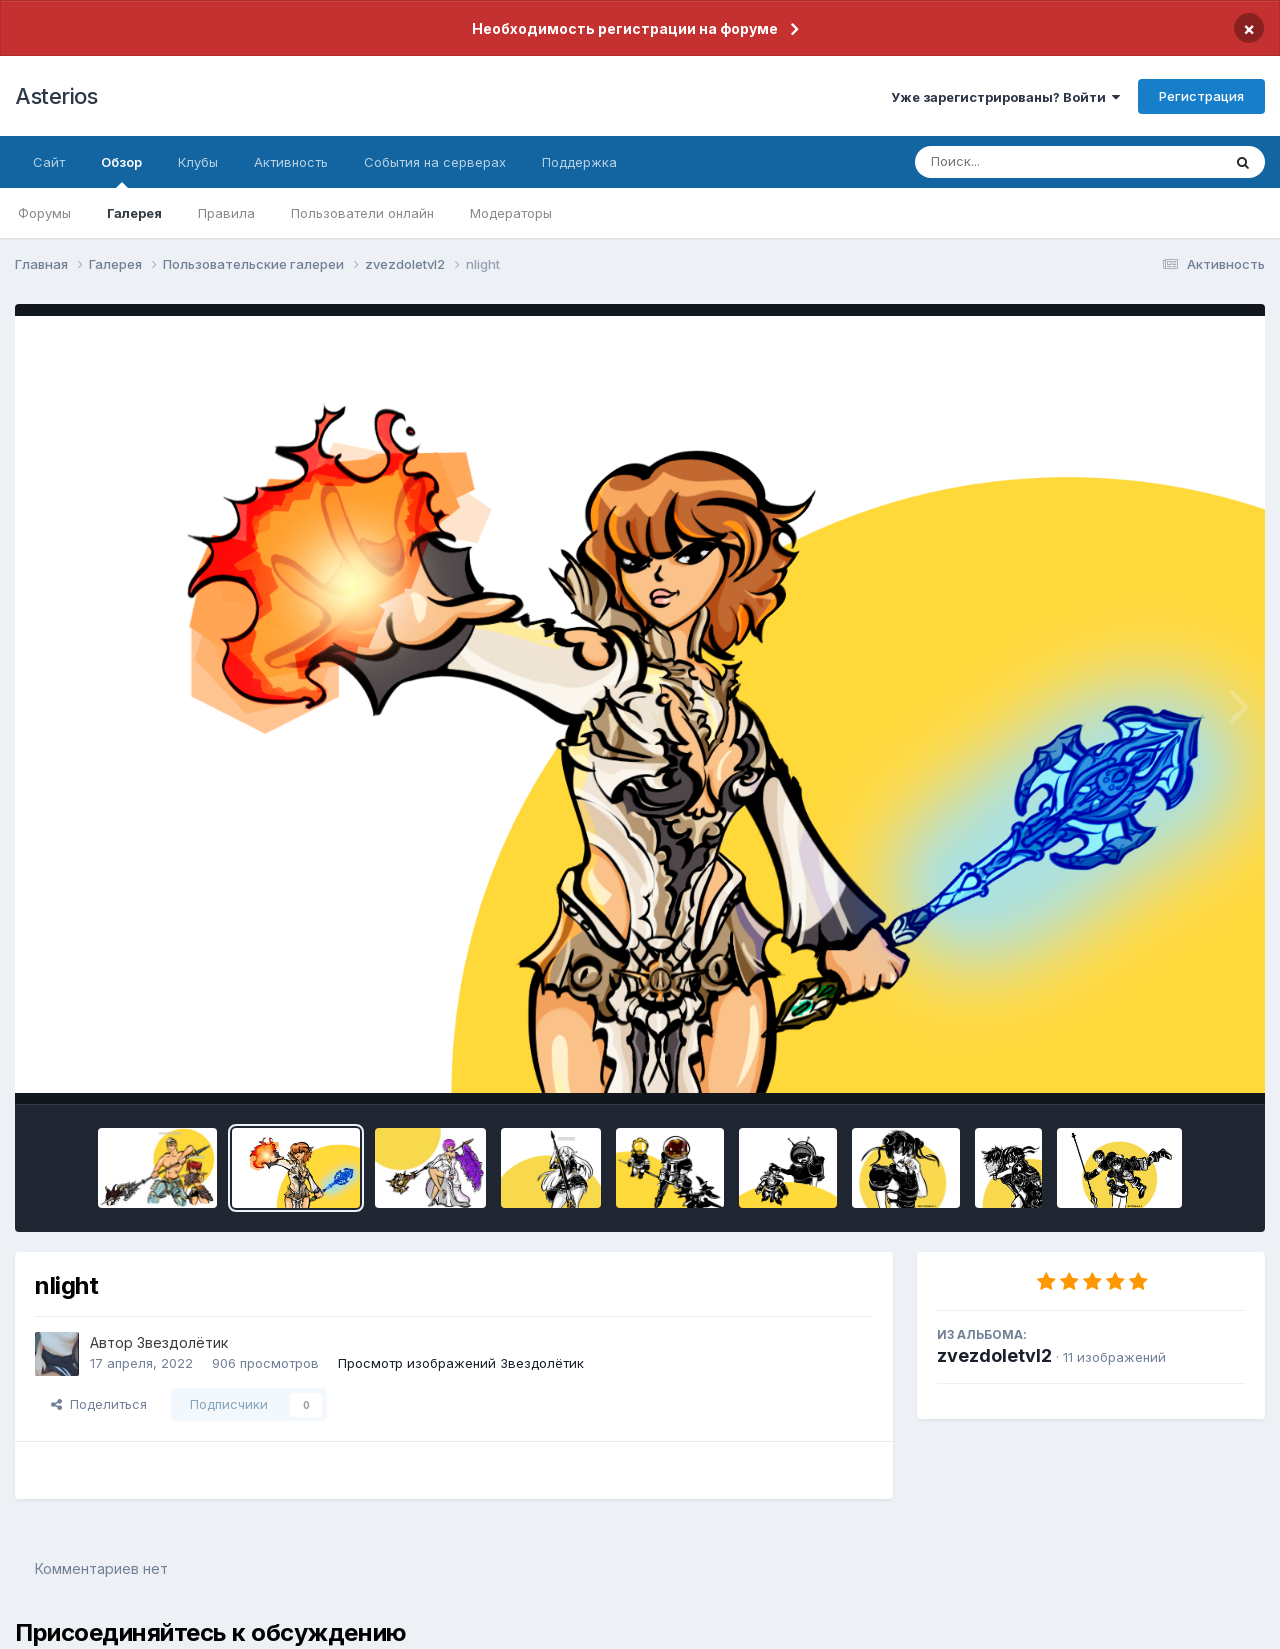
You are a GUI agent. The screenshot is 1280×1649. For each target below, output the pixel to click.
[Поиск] (1030, 162)
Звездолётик (182, 1342)
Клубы (198, 162)
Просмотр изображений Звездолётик (461, 1363)
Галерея (134, 213)
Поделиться (99, 1404)
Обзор (121, 171)
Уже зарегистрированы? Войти (1005, 97)
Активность (291, 162)
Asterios (56, 96)
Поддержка (579, 162)
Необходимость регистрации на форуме (625, 28)
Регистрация (1201, 96)
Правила (226, 213)
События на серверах (435, 162)
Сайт (49, 162)
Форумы (44, 213)
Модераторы (511, 213)
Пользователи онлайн (362, 213)
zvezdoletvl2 (994, 1355)
